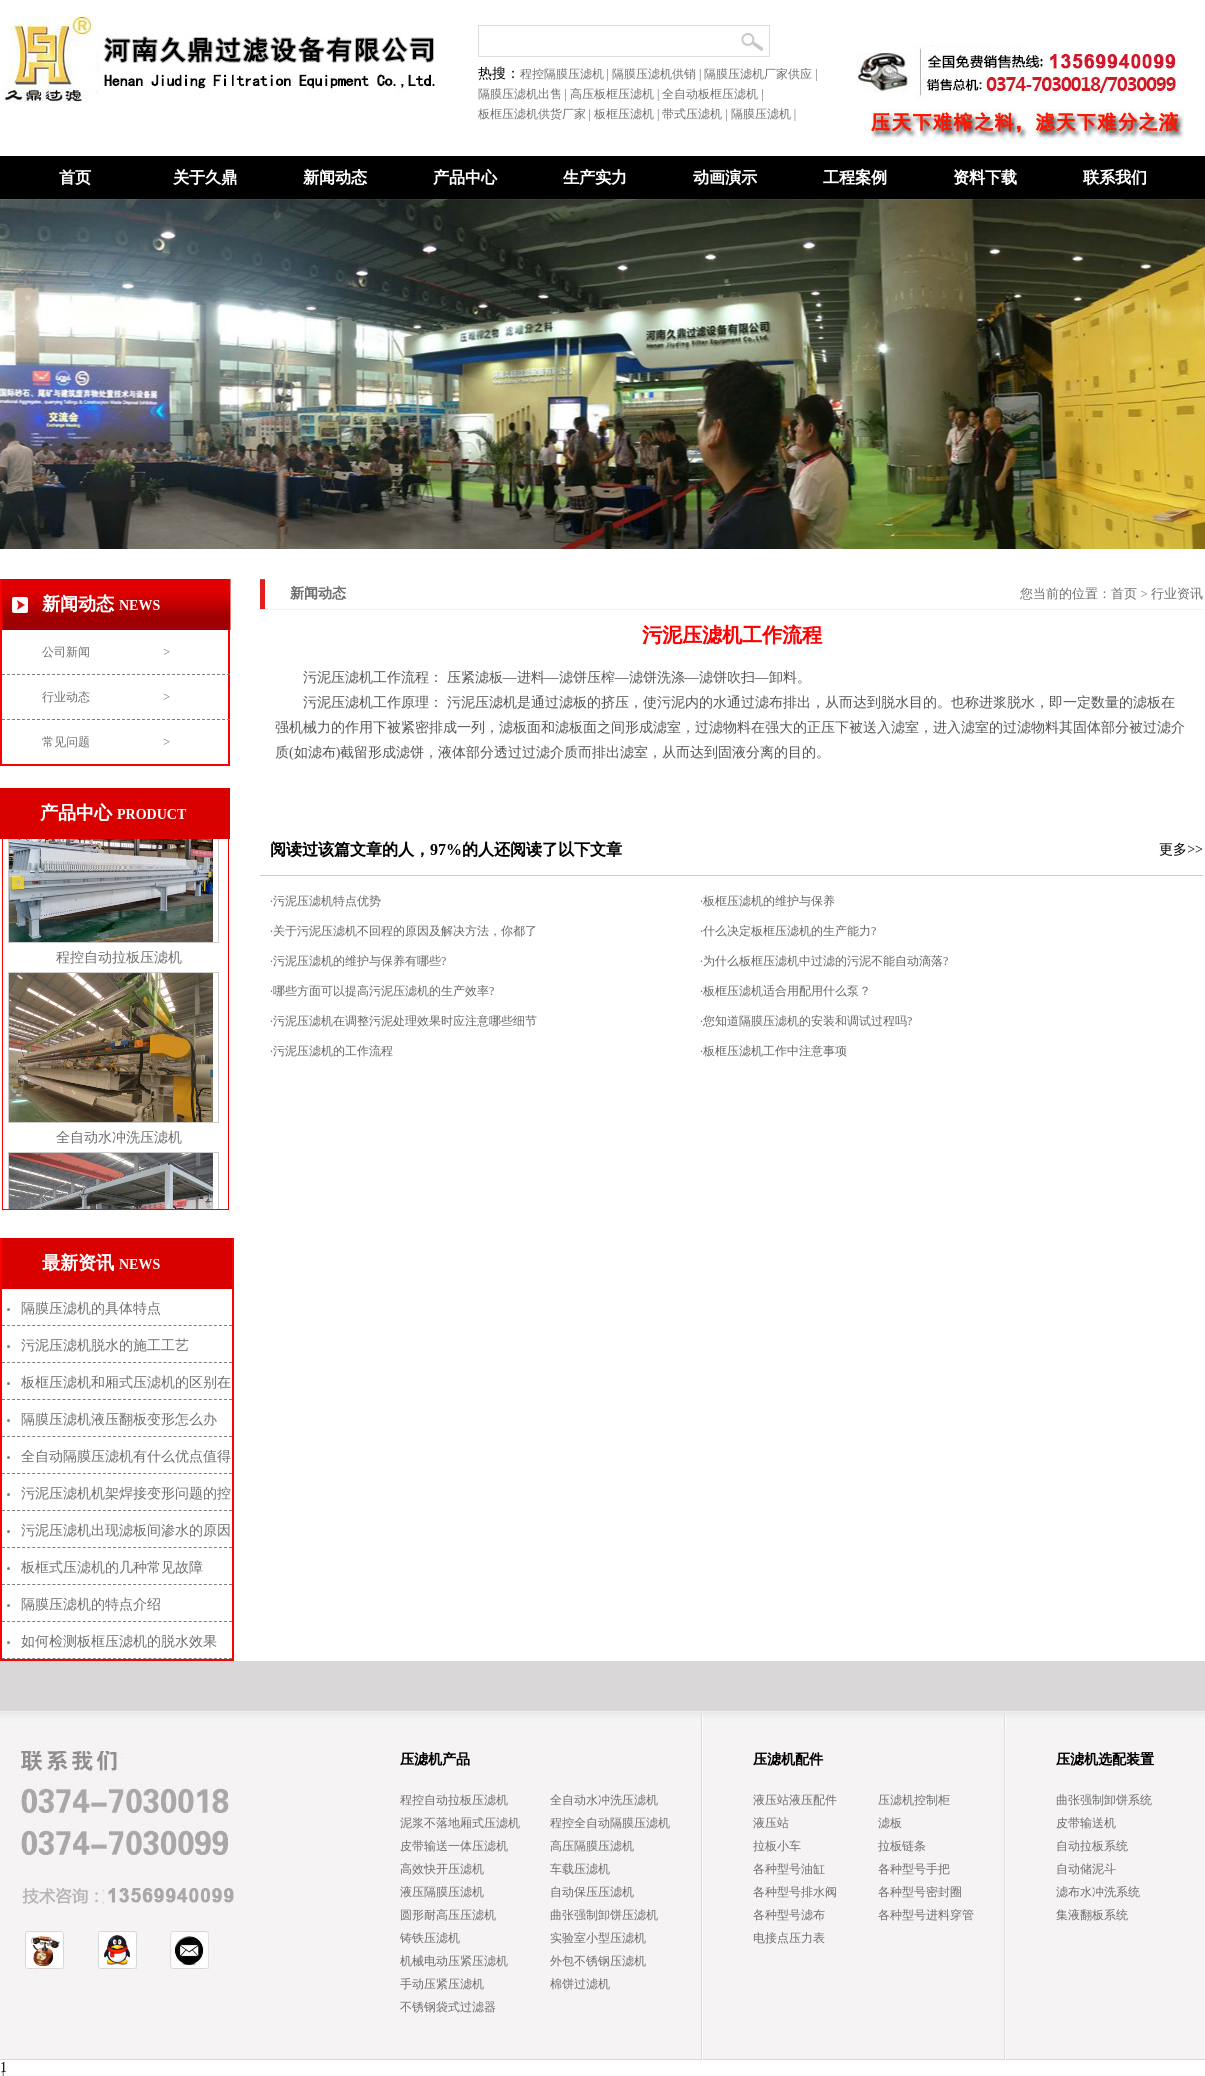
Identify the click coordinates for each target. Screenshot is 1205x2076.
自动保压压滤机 (592, 1892)
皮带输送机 (1086, 1823)
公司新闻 (106, 652)
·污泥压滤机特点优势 (325, 901)
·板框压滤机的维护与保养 (767, 901)
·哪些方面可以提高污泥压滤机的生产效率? (382, 991)
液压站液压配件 (795, 1800)
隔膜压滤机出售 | (524, 94)
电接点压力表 (789, 1938)
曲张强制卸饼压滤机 (604, 1915)
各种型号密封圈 (920, 1892)
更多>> (1181, 849)
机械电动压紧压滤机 (454, 1961)
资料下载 (985, 177)
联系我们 (1115, 177)
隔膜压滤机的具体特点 (91, 1308)
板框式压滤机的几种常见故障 (112, 1567)
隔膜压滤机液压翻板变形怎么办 (119, 1419)
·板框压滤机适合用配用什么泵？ (785, 991)
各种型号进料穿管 (926, 1915)
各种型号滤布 (789, 1915)
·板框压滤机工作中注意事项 (773, 1051)
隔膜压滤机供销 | (658, 74)
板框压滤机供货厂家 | (536, 114)
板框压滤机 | (628, 114)
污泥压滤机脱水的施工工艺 (105, 1345)
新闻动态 (335, 177)
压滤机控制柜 (914, 1800)
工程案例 (855, 177)
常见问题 (106, 742)
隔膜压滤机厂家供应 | (762, 74)
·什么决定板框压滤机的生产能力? (788, 931)
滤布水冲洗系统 (1098, 1892)
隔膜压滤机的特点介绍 (91, 1604)
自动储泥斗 (1086, 1869)
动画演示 (725, 177)
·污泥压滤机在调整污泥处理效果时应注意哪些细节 (403, 1021)
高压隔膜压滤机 (592, 1846)
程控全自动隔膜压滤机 (610, 1823)
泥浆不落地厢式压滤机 (460, 1823)
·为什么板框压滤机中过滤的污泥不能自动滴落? (824, 961)
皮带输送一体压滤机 (454, 1846)
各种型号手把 (914, 1869)
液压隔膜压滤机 (442, 1892)
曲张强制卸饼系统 (1104, 1800)
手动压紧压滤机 (442, 1984)
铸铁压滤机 (430, 1938)
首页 (75, 177)
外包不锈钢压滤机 (598, 1961)
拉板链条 (902, 1846)
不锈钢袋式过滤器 (448, 2007)
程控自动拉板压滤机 (119, 962)
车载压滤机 (580, 1869)
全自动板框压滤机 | (714, 94)
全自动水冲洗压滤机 (119, 1142)
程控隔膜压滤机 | (566, 74)
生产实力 (595, 177)
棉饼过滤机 (580, 1984)
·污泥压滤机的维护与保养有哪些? (358, 961)
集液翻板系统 (1092, 1915)
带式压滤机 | (696, 114)
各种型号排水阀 (795, 1892)
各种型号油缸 (789, 1869)
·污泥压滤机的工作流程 (331, 1051)
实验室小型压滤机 (598, 1938)
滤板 (890, 1823)
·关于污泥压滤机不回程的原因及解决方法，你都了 (403, 931)
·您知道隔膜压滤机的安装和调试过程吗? (806, 1021)
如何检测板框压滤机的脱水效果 (119, 1641)
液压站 (771, 1823)
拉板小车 (777, 1846)
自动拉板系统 (1092, 1846)
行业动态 (106, 697)
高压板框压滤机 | (616, 94)
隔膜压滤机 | (765, 114)
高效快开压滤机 (442, 1869)
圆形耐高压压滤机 (448, 1915)
